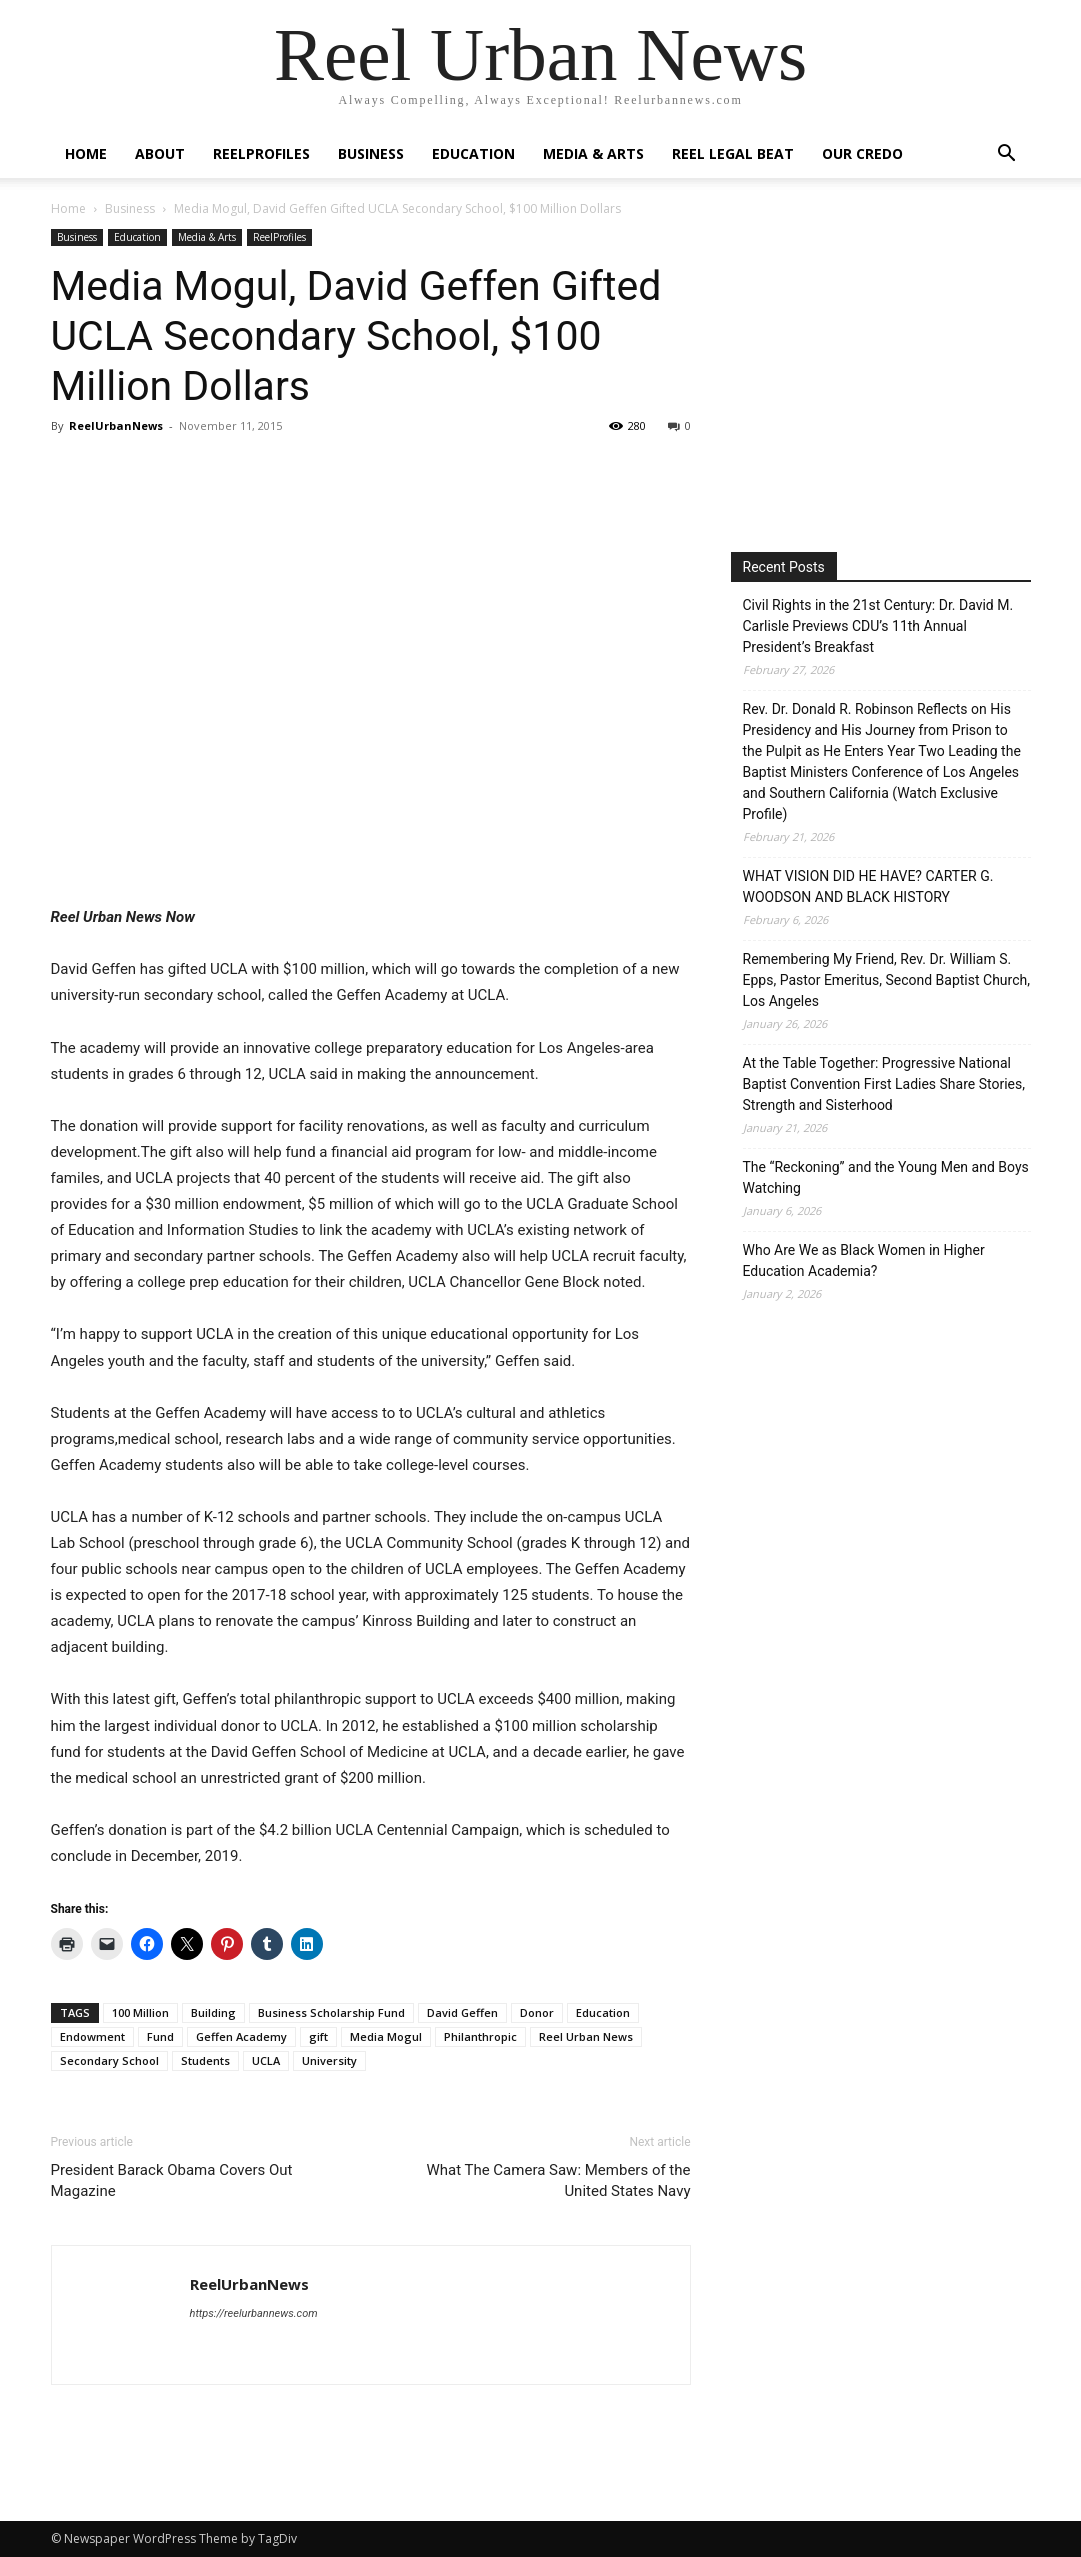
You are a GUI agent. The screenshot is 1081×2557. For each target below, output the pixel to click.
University (329, 2060)
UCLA (266, 2060)
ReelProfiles (261, 153)
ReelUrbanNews (116, 425)
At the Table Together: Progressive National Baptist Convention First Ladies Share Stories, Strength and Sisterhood (884, 1084)
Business (371, 153)
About (160, 153)
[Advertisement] (899, 369)
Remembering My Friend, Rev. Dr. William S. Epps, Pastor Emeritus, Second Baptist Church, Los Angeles (887, 980)
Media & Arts (593, 153)
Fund (160, 2036)
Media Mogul (386, 2036)
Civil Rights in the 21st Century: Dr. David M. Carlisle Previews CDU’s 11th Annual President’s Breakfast (878, 626)
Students (205, 2060)
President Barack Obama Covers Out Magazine (172, 2180)
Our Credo (862, 153)
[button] (1007, 155)
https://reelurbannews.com (254, 2313)
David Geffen (462, 2012)
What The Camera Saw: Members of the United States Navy (558, 2180)
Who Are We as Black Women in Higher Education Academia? (864, 1260)
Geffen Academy (241, 2036)
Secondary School (109, 2060)
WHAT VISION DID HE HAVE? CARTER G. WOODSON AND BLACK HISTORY (868, 886)
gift (318, 2036)
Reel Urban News (586, 2036)
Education (473, 153)
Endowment (92, 2036)
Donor (537, 2012)
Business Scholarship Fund (331, 2012)
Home (86, 153)
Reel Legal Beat (733, 153)
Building (213, 2012)
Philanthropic (480, 2036)
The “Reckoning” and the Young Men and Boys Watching (886, 1177)
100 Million (140, 2012)
